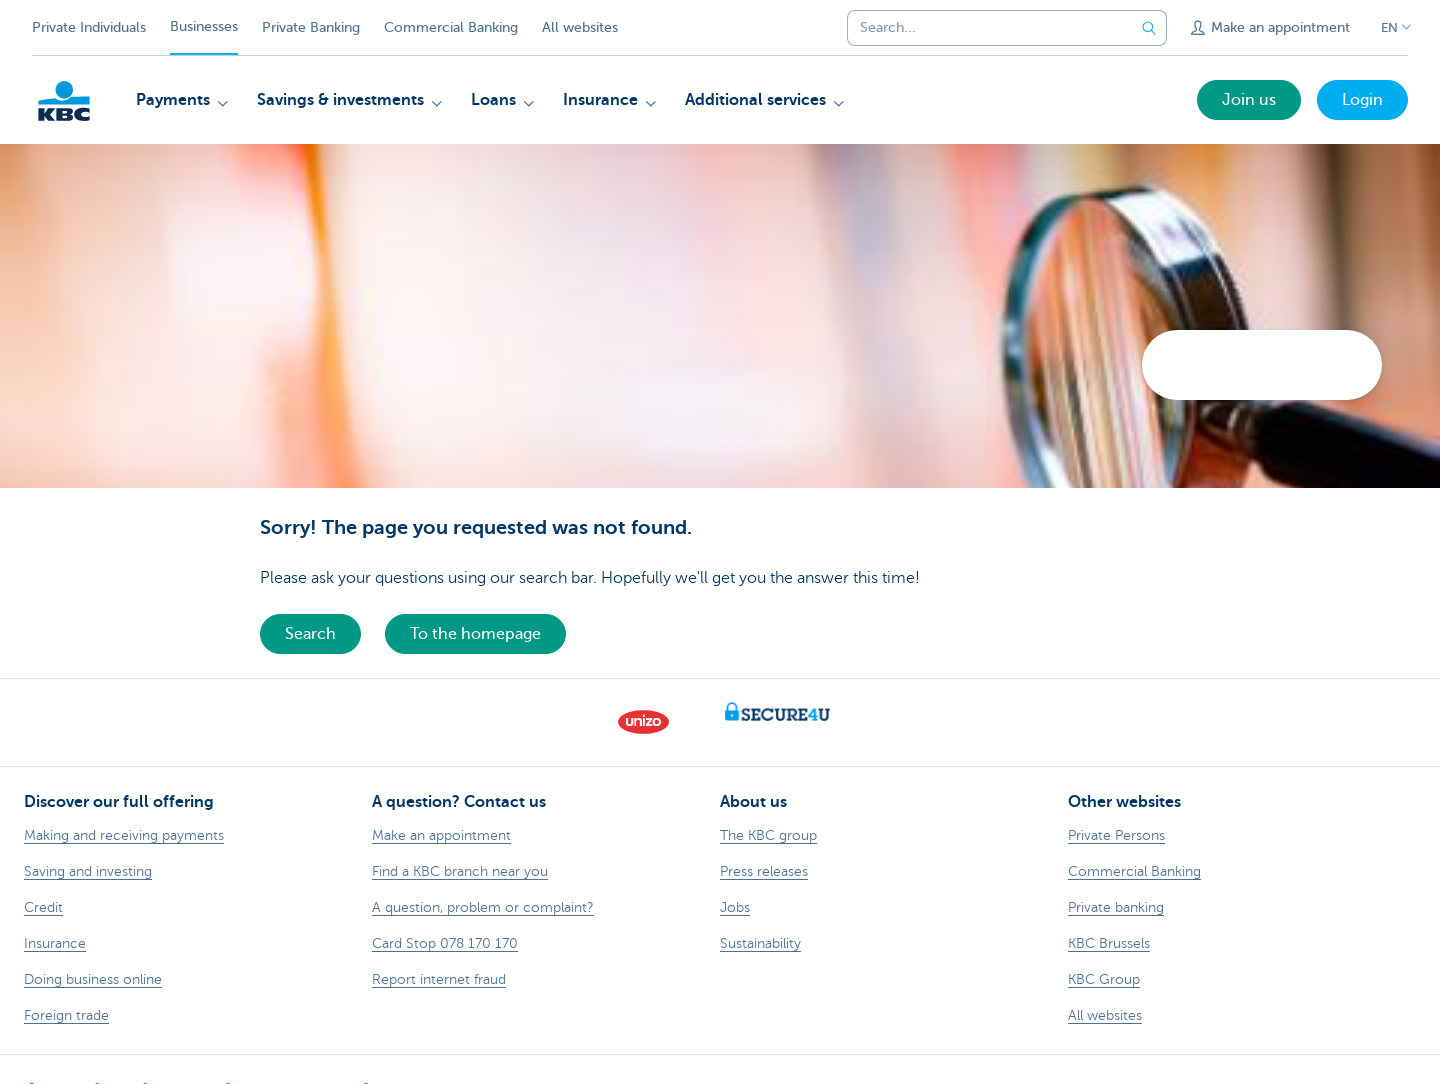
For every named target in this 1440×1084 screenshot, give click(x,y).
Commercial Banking (451, 27)
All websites (580, 27)
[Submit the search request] (1149, 28)
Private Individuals (89, 27)
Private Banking (311, 27)
